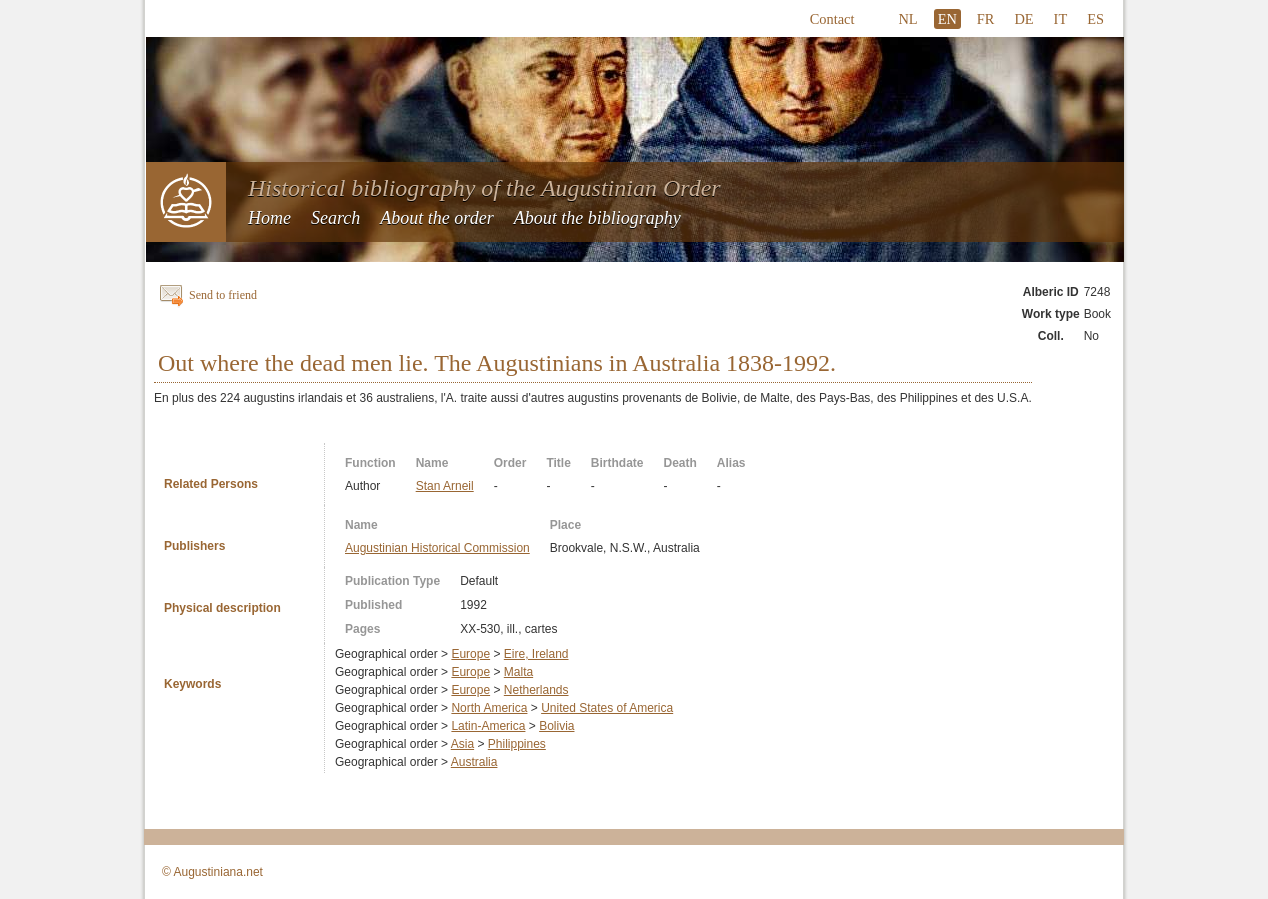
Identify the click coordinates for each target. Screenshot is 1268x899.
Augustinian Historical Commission (437, 548)
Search (335, 218)
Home (269, 218)
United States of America (607, 708)
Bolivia (556, 726)
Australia (474, 762)
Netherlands (536, 690)
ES (1095, 19)
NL (907, 19)
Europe (470, 654)
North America (489, 708)
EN (947, 19)
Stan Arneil (445, 486)
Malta (518, 672)
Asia (462, 744)
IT (1061, 19)
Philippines (517, 744)
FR (986, 19)
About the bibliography (597, 218)
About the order (436, 218)
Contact (832, 19)
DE (1023, 19)
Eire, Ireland (536, 654)
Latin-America (488, 726)
